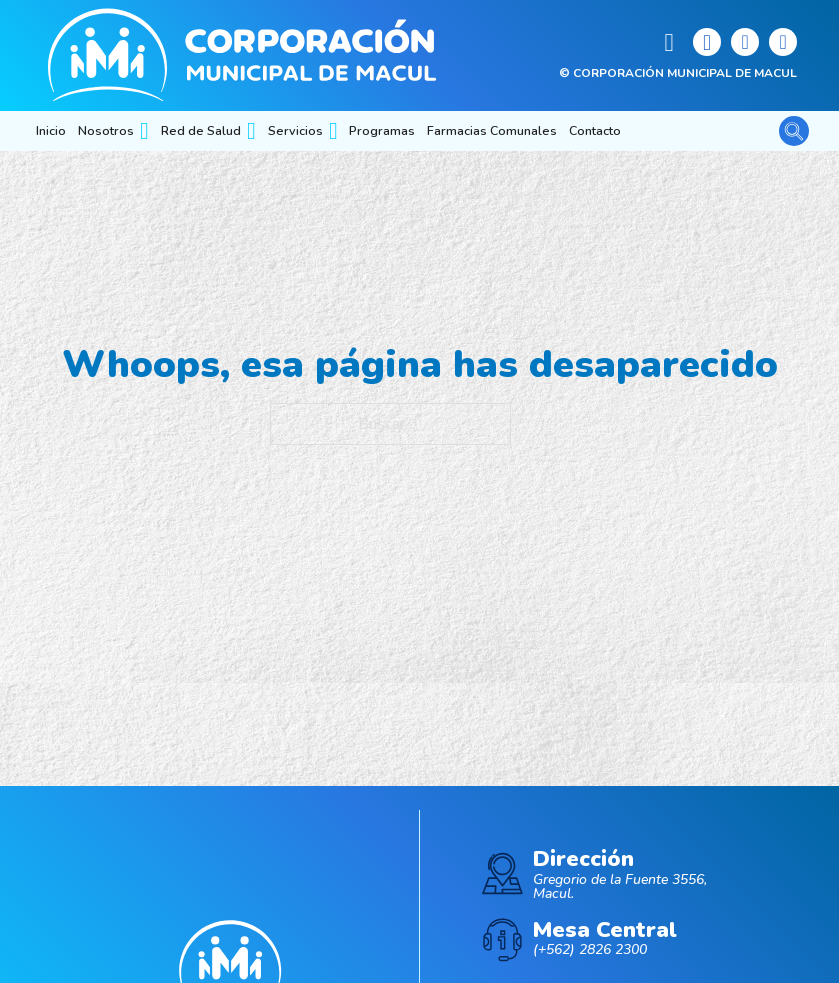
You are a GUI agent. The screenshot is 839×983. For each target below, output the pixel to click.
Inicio (51, 130)
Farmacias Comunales (492, 130)
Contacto (595, 130)
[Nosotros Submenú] (144, 131)
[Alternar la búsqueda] (794, 131)
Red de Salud (201, 130)
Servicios (295, 130)
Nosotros (106, 130)
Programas (382, 130)
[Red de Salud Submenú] (251, 131)
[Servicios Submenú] (333, 131)
